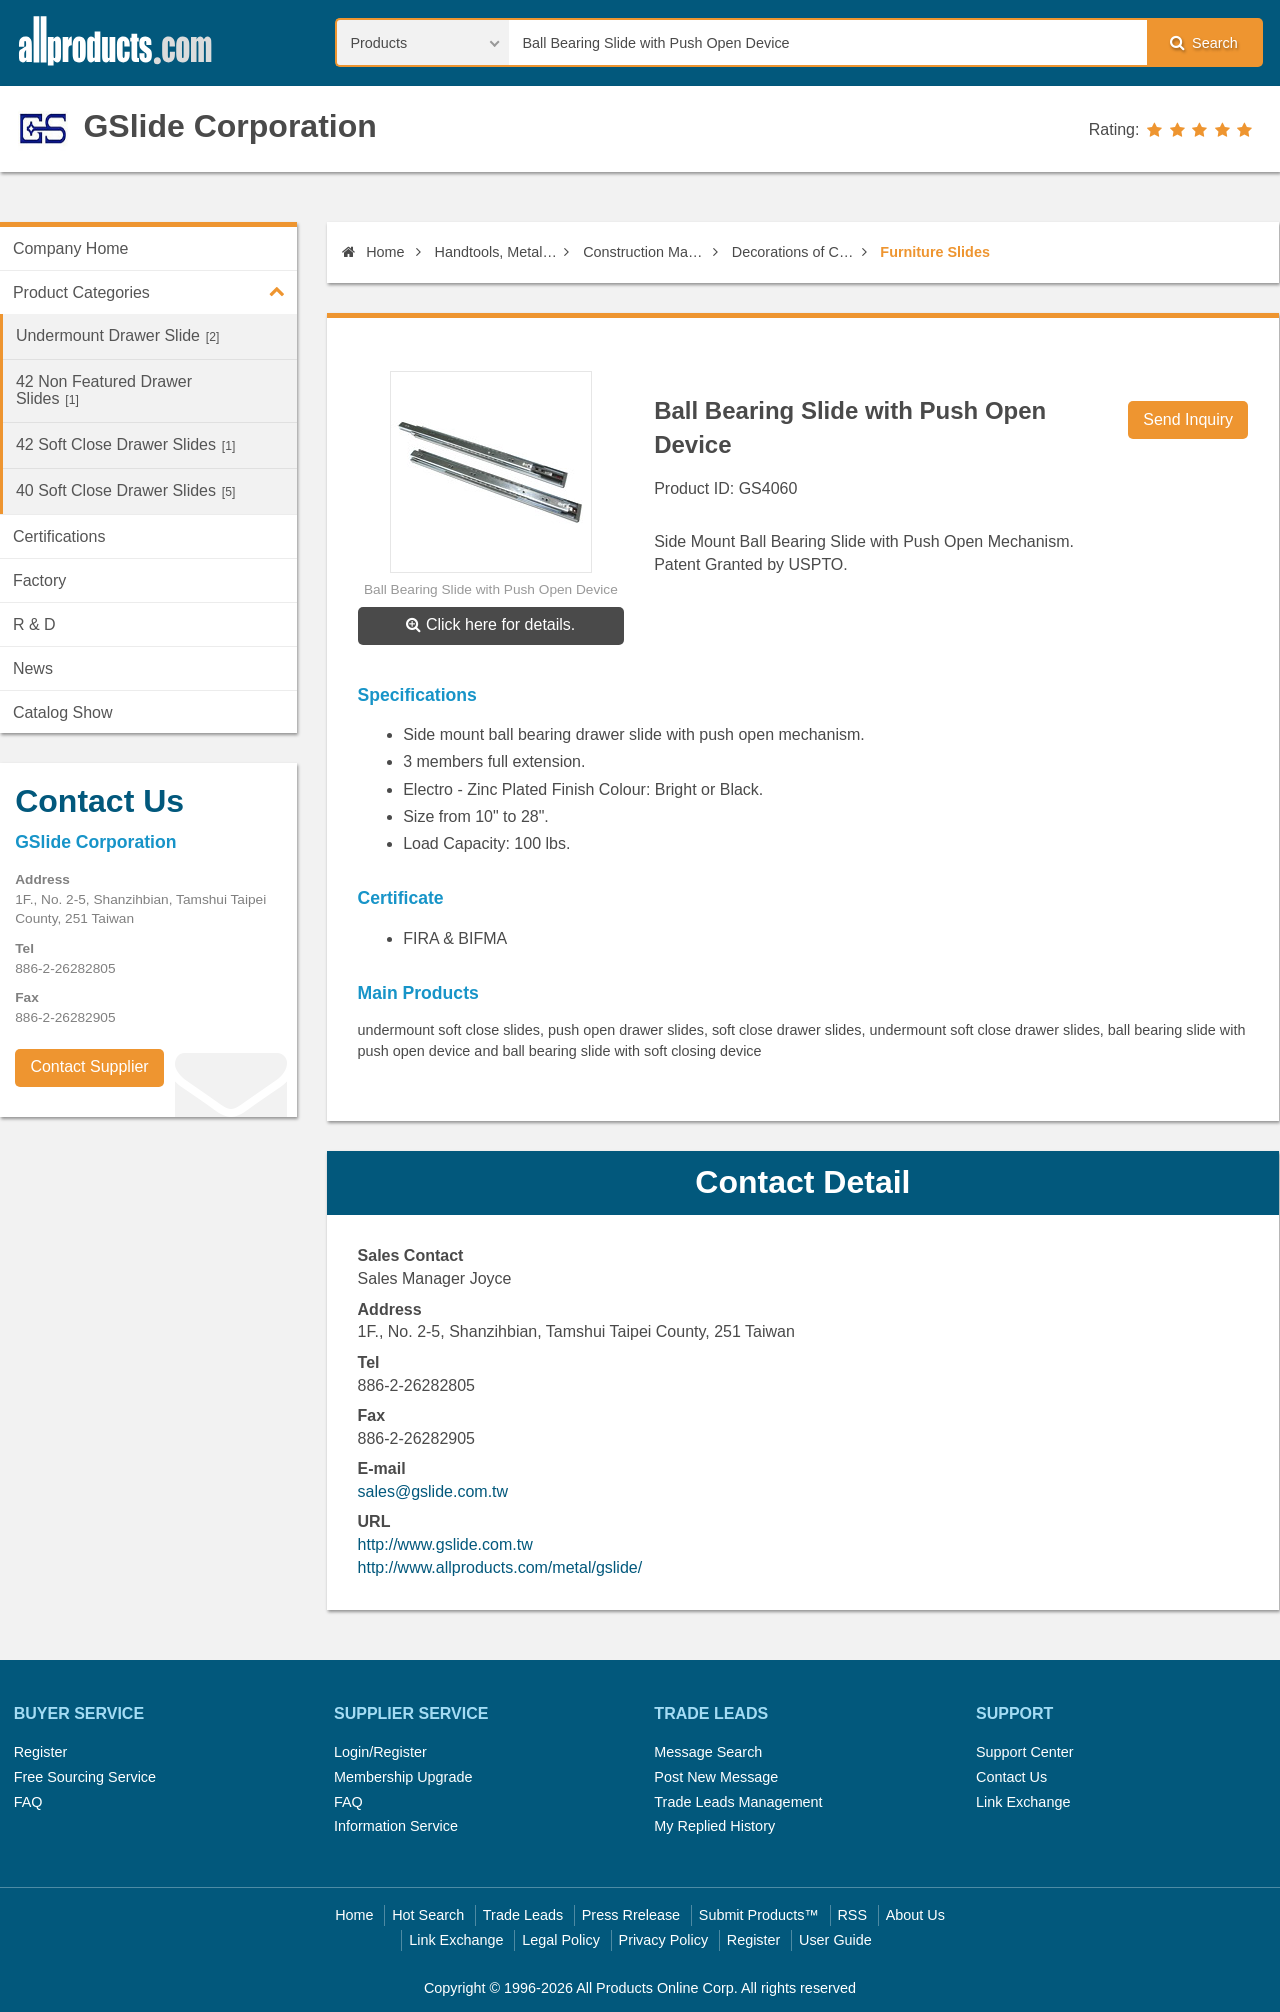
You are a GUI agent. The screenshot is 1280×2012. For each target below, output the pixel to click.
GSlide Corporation (229, 126)
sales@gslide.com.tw (433, 1491)
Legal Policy (561, 1940)
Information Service (396, 1826)
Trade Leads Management (738, 1802)
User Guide (835, 1940)
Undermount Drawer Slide (117, 335)
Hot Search (428, 1915)
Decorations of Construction (793, 252)
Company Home (71, 248)
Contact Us (1011, 1777)
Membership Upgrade (403, 1777)
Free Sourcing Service (85, 1777)
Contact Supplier (89, 1066)
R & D (34, 624)
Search (1204, 42)
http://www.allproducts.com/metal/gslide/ (500, 1567)
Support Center (1025, 1752)
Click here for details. (490, 624)
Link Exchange (1023, 1802)
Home (373, 252)
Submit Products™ (759, 1915)
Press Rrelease (631, 1915)
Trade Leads (523, 1915)
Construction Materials (644, 252)
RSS (852, 1915)
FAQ (28, 1802)
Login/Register (380, 1752)
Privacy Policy (664, 1940)
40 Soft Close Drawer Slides (125, 490)
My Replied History (714, 1826)
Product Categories (155, 291)
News (33, 668)
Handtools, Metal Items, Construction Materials (496, 252)
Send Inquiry (1188, 419)
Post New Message (716, 1777)
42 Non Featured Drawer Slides (104, 390)
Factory (39, 580)
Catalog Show (63, 712)
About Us (915, 1915)
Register (41, 1752)
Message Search (708, 1752)
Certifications (59, 536)
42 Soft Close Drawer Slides (125, 444)
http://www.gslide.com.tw (445, 1544)
